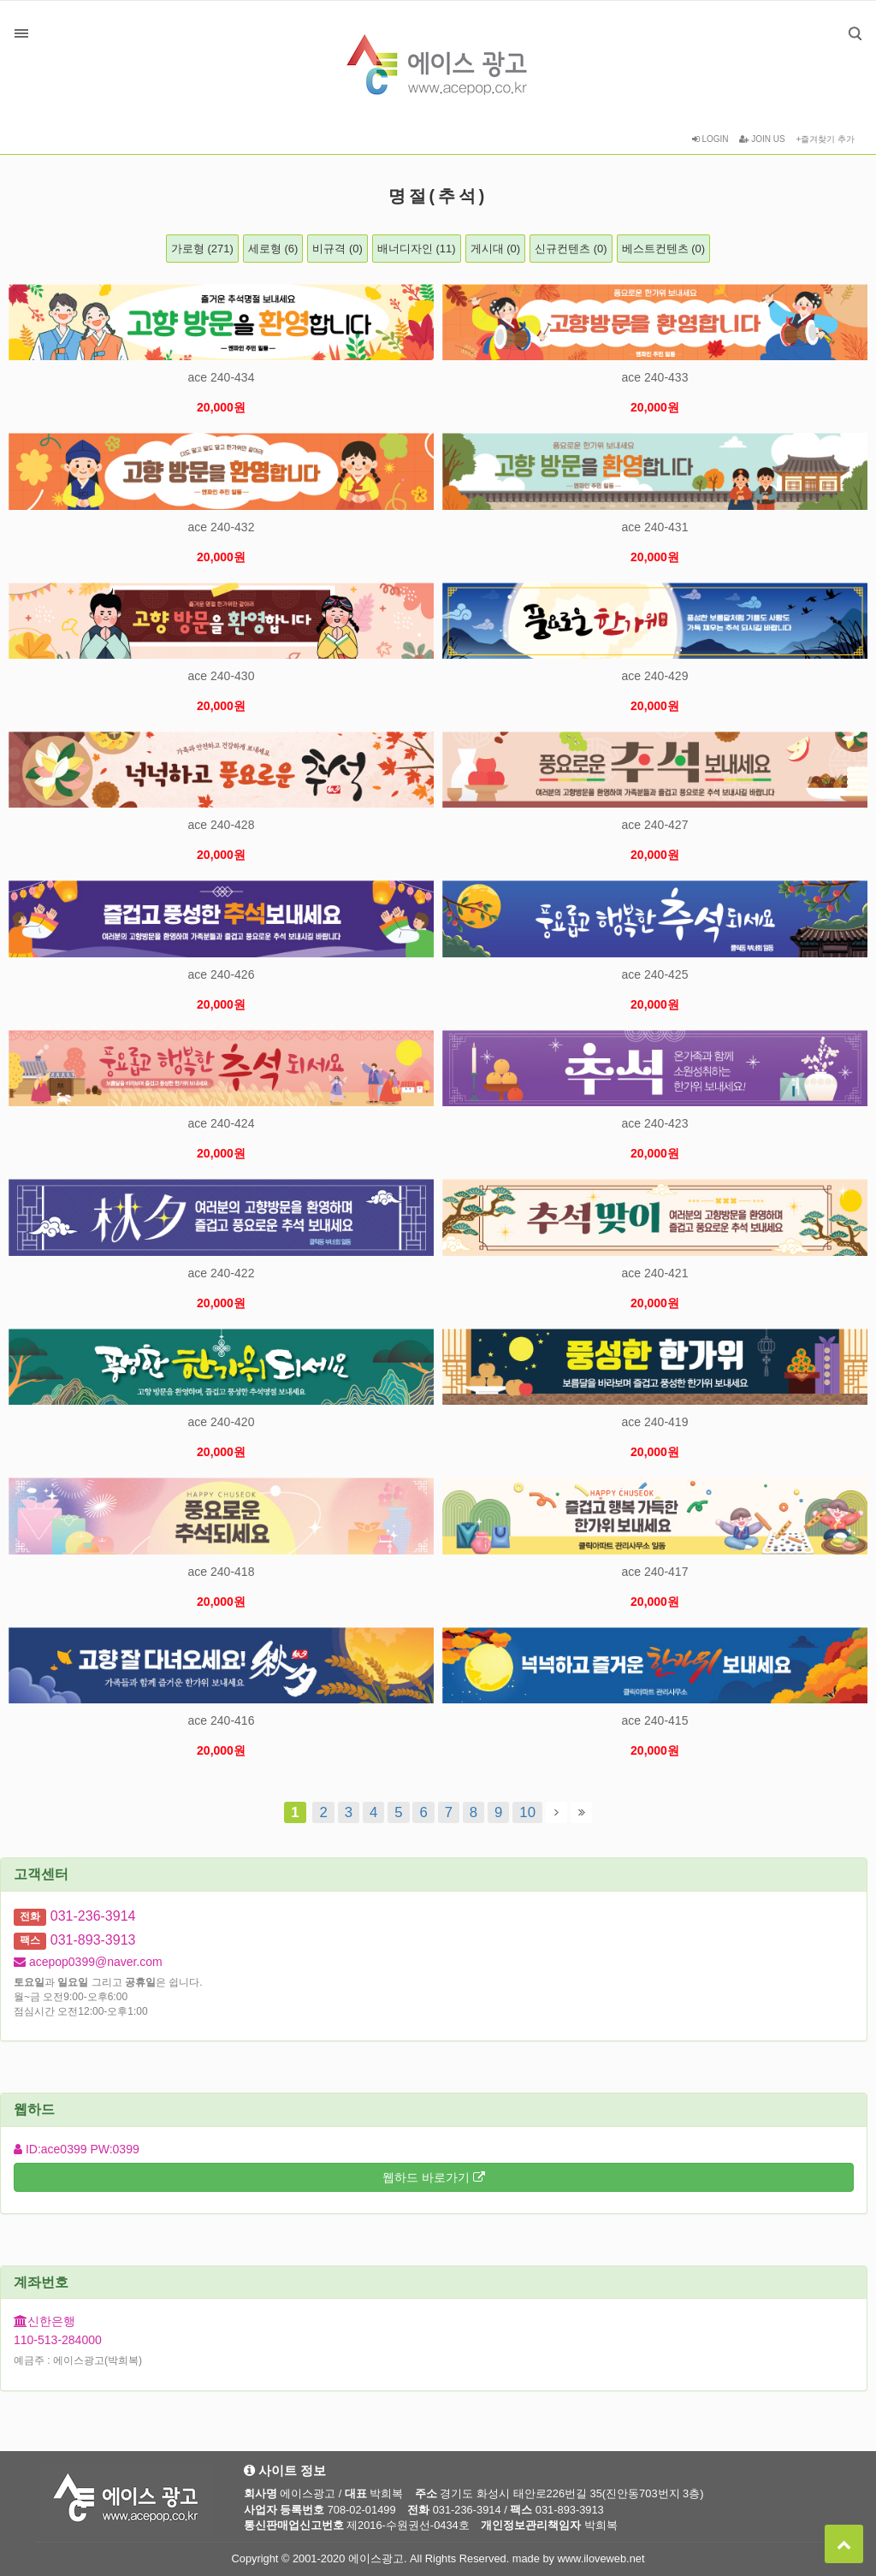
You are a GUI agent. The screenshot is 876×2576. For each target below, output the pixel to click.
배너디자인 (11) (416, 248)
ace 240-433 (655, 377)
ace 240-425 (655, 974)
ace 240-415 (655, 1720)
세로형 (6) (273, 248)
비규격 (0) (337, 248)
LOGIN (710, 139)
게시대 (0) (496, 248)
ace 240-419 (655, 1422)
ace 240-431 (655, 527)
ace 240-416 (221, 1720)
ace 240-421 (655, 1273)
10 (524, 1811)
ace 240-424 (221, 1123)
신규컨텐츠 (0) (571, 248)
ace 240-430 (221, 676)
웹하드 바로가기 (433, 2177)
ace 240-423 (655, 1123)
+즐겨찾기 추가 (825, 139)
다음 (556, 1812)
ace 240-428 (221, 825)
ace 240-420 (221, 1422)
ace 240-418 (221, 1571)
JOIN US (761, 139)
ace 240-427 (655, 825)
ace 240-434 (221, 377)
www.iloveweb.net (601, 2558)
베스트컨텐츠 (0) (664, 248)
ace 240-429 (655, 676)
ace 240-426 (221, 974)
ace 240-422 (221, 1273)
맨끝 (581, 1812)
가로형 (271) (202, 248)
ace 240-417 (655, 1571)
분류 (21, 33)
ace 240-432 (221, 527)
